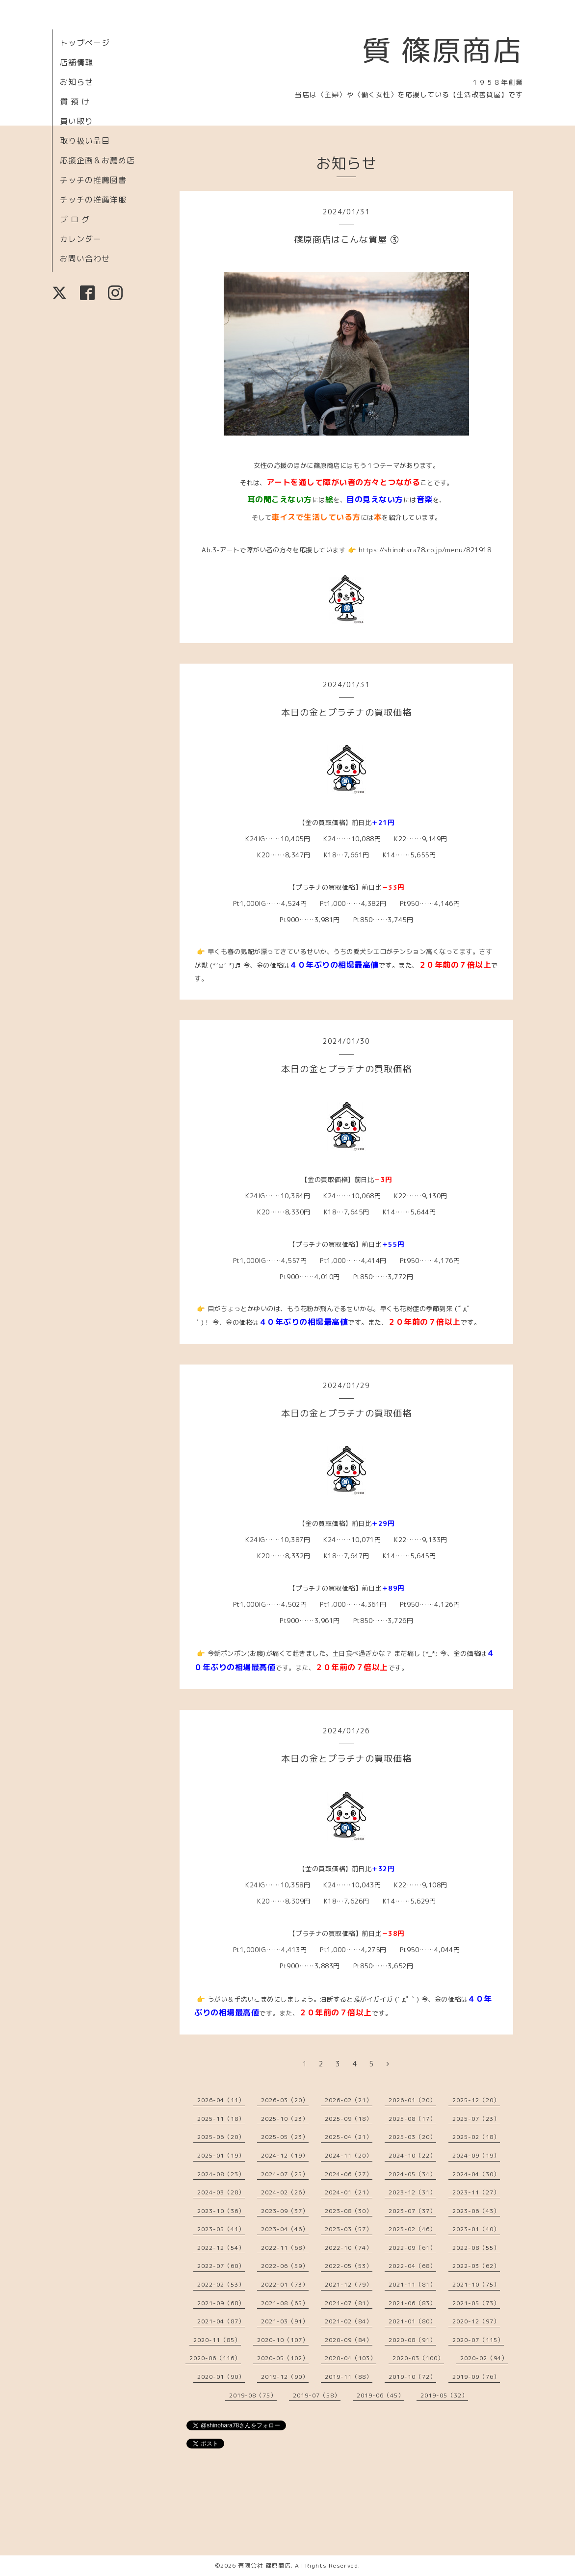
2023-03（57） (348, 2229)
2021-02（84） (348, 2321)
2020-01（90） (221, 2376)
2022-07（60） (221, 2266)
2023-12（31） (412, 2192)
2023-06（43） (476, 2211)
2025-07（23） (476, 2118)
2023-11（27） (476, 2192)
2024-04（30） (476, 2174)
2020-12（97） (476, 2321)
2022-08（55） (476, 2247)
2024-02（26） (285, 2192)
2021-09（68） (221, 2303)
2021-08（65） (285, 2303)
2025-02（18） (476, 2137)
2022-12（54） (221, 2247)
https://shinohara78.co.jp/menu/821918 (425, 549)
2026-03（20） (285, 2100)
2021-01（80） (412, 2321)
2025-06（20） (221, 2137)
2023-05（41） (221, 2229)
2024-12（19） (285, 2155)
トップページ (85, 42)
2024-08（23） (221, 2174)
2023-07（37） (412, 2211)
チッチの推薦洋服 (93, 199)
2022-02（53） (221, 2284)
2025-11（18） (221, 2118)
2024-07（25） (285, 2174)
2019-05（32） (444, 2395)
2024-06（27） (348, 2174)
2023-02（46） (412, 2229)
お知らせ (76, 82)
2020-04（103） (350, 2358)
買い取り (76, 121)
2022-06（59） (285, 2266)
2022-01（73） (285, 2284)
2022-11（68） (285, 2247)
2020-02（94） (484, 2358)
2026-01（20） (412, 2100)
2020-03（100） (418, 2358)
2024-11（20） (348, 2155)
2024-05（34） (412, 2174)
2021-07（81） (348, 2303)
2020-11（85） (217, 2340)
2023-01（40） (476, 2229)
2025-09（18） (348, 2118)
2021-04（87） (221, 2321)
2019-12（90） (285, 2376)
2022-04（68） (412, 2266)
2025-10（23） (285, 2118)
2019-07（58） (316, 2395)
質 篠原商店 (442, 50)
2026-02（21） (348, 2100)
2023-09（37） (285, 2211)
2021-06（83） (412, 2303)
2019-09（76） (476, 2376)
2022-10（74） (348, 2247)
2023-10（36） (221, 2211)
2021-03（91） (285, 2321)
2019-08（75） (253, 2395)
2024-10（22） (412, 2155)
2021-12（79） (348, 2284)
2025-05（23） (285, 2137)
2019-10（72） (412, 2376)
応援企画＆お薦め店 (97, 160)
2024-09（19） (476, 2155)
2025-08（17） (412, 2118)
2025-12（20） (476, 2100)
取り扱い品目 (85, 140)
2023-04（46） (285, 2229)
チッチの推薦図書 (93, 180)
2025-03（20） (412, 2137)
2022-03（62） (476, 2266)
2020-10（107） (283, 2340)
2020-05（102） (283, 2358)
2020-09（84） (348, 2340)
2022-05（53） (348, 2266)
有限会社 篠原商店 (264, 2565)
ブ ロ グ (75, 219)
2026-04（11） (221, 2100)
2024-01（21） (348, 2192)
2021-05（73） (476, 2303)
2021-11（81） (412, 2284)
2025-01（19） (221, 2155)
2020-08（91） (412, 2340)
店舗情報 (76, 62)
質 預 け (75, 101)
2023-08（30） (348, 2211)
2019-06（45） (380, 2395)
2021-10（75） (476, 2284)
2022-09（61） (412, 2247)
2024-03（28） (221, 2192)
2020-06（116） (215, 2358)
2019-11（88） (348, 2376)
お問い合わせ (85, 258)
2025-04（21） (348, 2137)
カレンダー (81, 238)
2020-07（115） (478, 2340)
